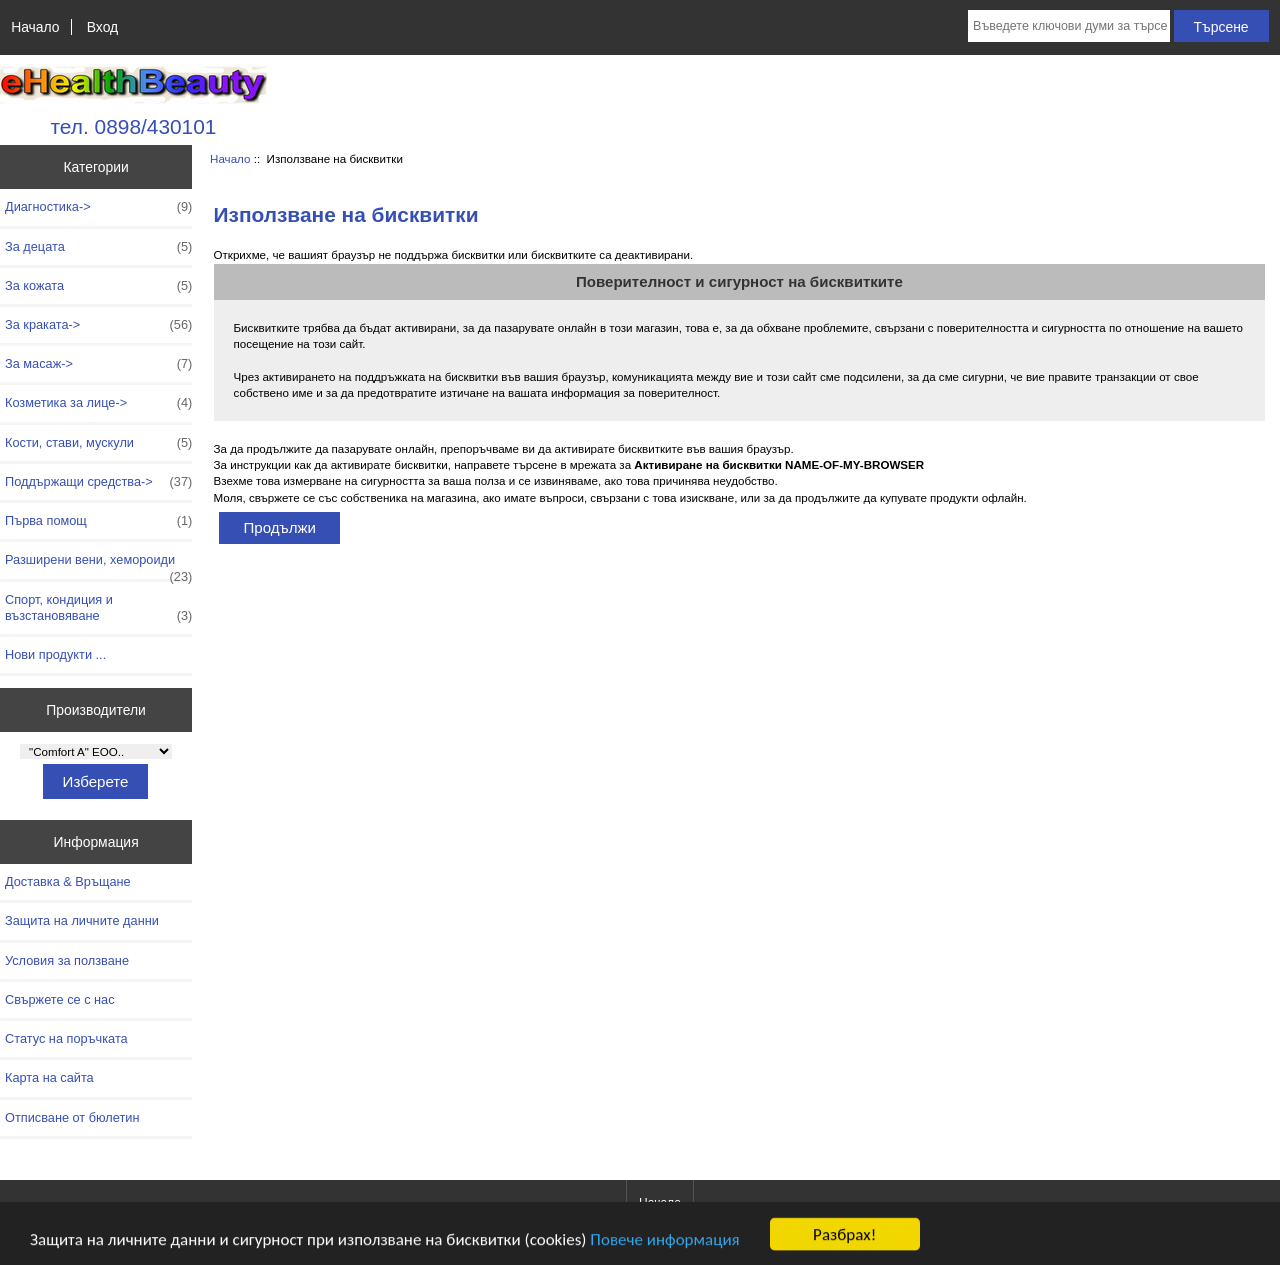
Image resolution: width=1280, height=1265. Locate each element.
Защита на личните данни (82, 920)
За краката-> (98, 325)
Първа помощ (98, 521)
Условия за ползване (67, 960)
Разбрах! (844, 1245)
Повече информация (664, 1250)
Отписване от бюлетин (72, 1117)
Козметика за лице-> (98, 403)
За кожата (98, 286)
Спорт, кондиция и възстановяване (98, 608)
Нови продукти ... (55, 654)
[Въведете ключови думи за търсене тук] (1069, 26)
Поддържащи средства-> (98, 482)
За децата (98, 247)
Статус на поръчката (66, 1038)
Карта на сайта (49, 1077)
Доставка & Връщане (68, 881)
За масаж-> (98, 364)
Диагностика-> (98, 207)
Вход (102, 27)
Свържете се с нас (60, 999)
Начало (35, 27)
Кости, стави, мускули (98, 443)
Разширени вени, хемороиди (98, 565)
